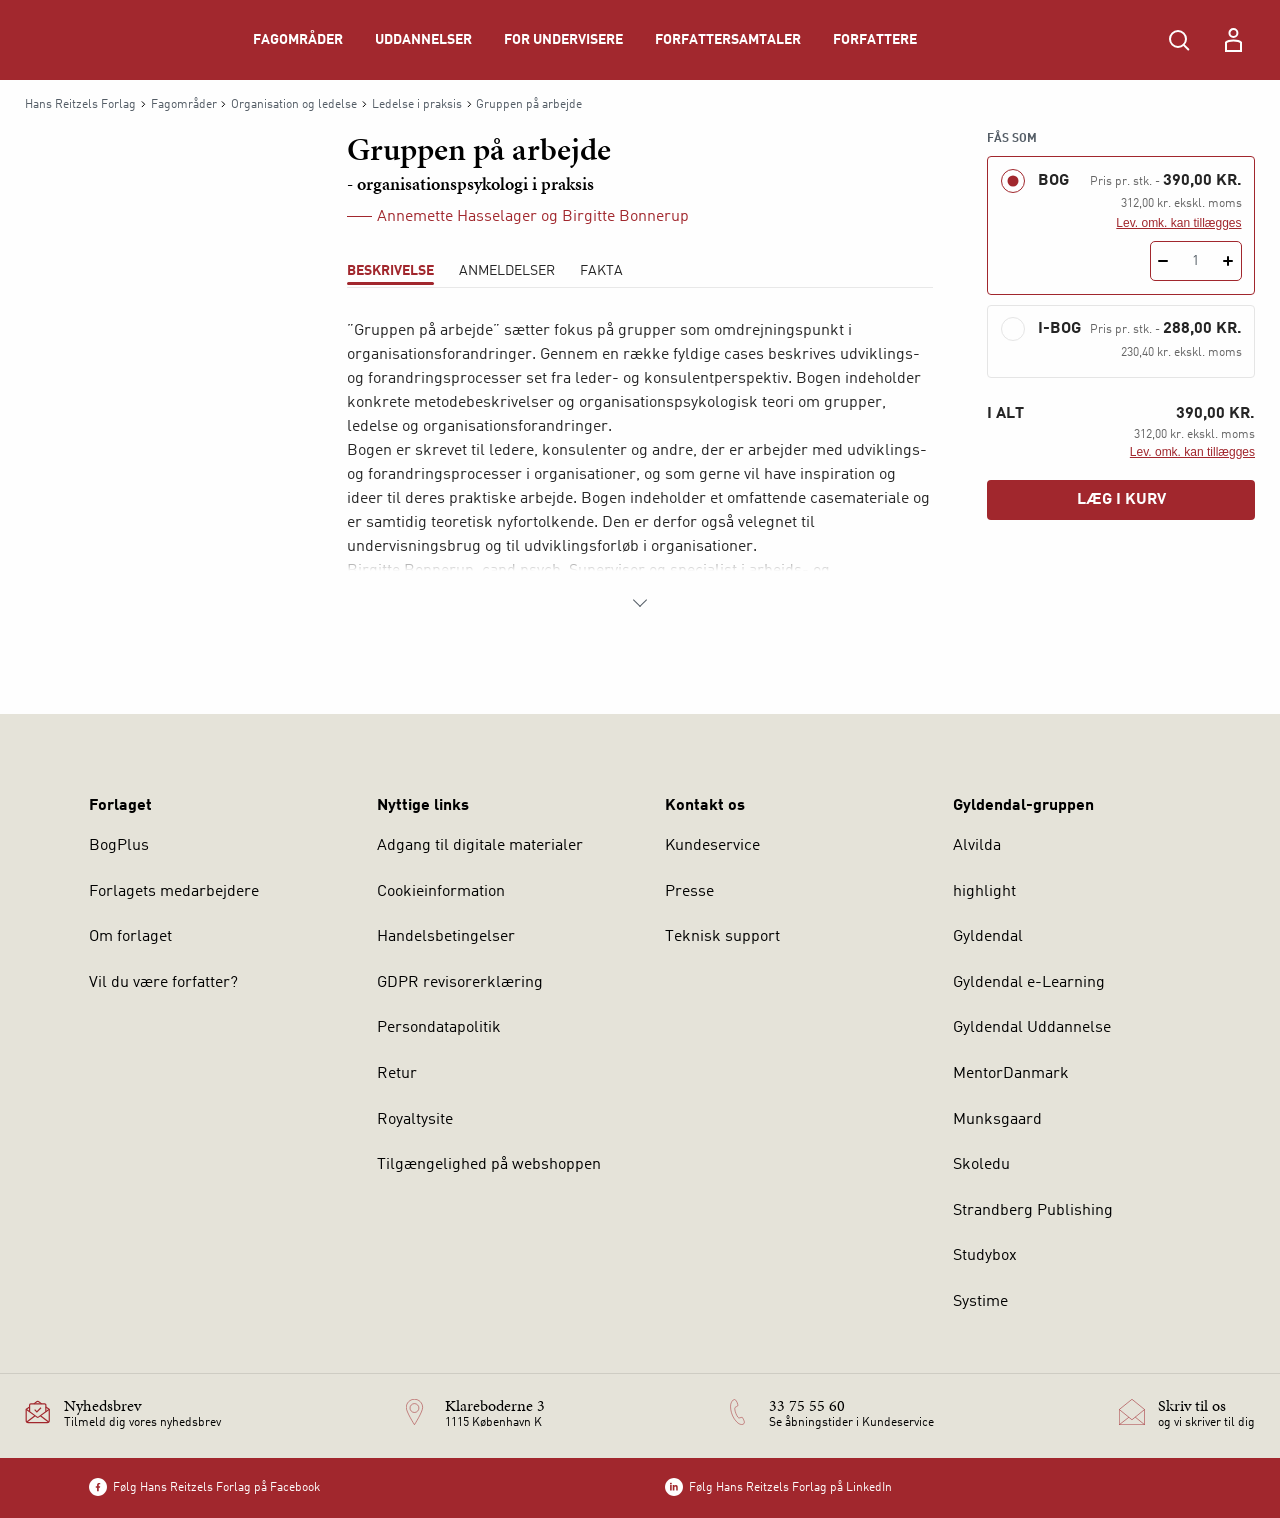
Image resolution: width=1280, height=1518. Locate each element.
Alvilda (977, 846)
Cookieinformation (441, 892)
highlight (984, 892)
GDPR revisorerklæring (460, 983)
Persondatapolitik (439, 1028)
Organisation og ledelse (294, 105)
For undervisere (563, 40)
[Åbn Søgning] (1179, 40)
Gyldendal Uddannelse (1032, 1028)
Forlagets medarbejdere (174, 892)
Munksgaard (997, 1120)
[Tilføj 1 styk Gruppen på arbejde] (1228, 261)
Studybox (985, 1256)
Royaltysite (415, 1120)
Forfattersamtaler (728, 40)
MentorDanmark (1011, 1074)
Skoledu (981, 1165)
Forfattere (875, 40)
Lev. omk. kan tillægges (1178, 223)
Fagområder (298, 40)
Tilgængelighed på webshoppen (489, 1165)
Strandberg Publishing (1033, 1211)
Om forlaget (130, 937)
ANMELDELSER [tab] (507, 271)
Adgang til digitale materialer (480, 846)
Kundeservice (712, 846)
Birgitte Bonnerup (625, 217)
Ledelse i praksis (417, 105)
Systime (980, 1302)
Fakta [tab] (601, 271)
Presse (689, 892)
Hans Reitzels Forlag (80, 105)
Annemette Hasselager (457, 217)
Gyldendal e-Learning (1029, 983)
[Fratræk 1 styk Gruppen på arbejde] (1163, 261)
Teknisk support (722, 937)
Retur (397, 1074)
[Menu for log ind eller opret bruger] (1233, 40)
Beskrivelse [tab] (390, 271)
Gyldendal (988, 937)
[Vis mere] (640, 603)
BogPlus (119, 846)
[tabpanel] (640, 467)
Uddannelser (423, 40)
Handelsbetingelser (446, 937)
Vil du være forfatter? (163, 983)
